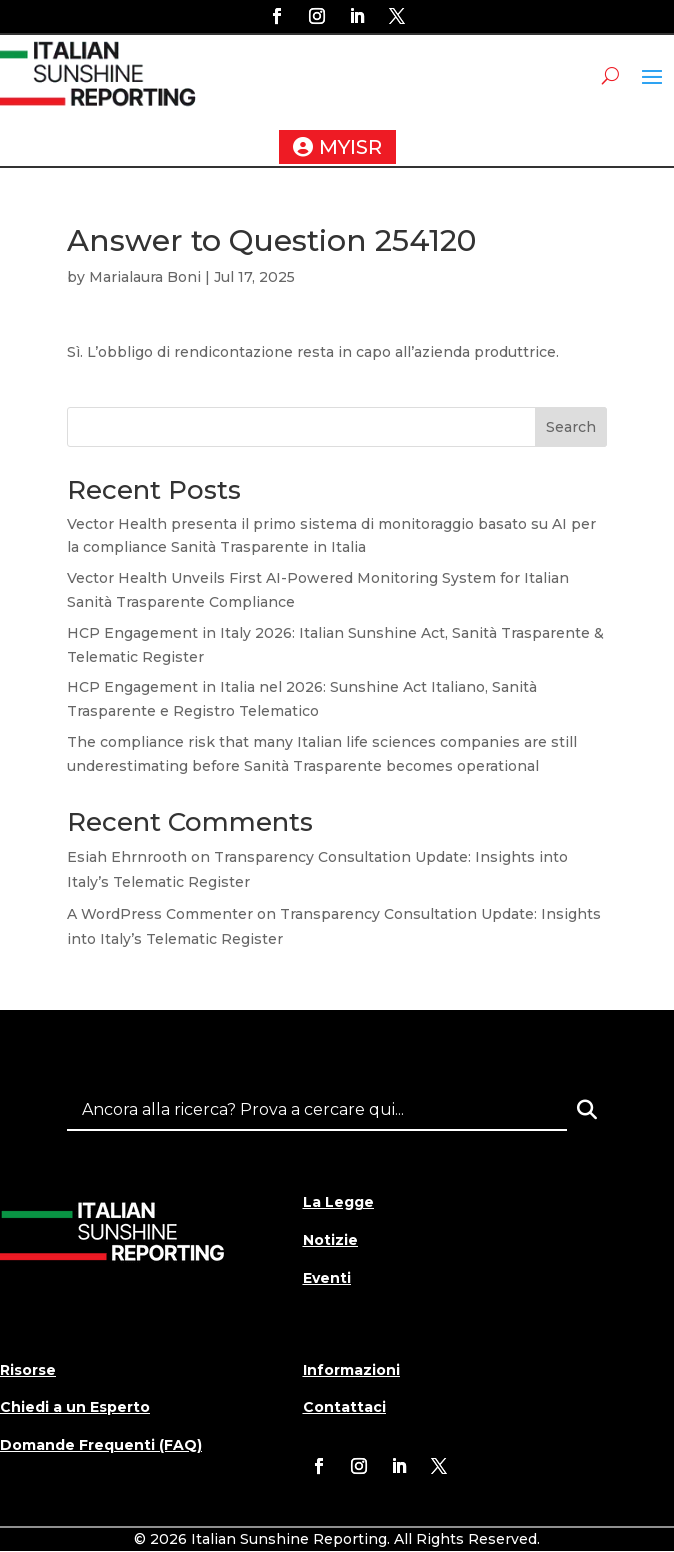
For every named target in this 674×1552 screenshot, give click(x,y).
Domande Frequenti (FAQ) (101, 1445)
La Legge (338, 1202)
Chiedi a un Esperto (75, 1407)
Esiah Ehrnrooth (127, 857)
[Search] (587, 1110)
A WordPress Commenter (160, 914)
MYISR (350, 147)
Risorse (28, 1370)
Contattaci (344, 1407)
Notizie (330, 1240)
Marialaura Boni (145, 277)
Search (571, 427)
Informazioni (351, 1370)
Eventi (327, 1278)
